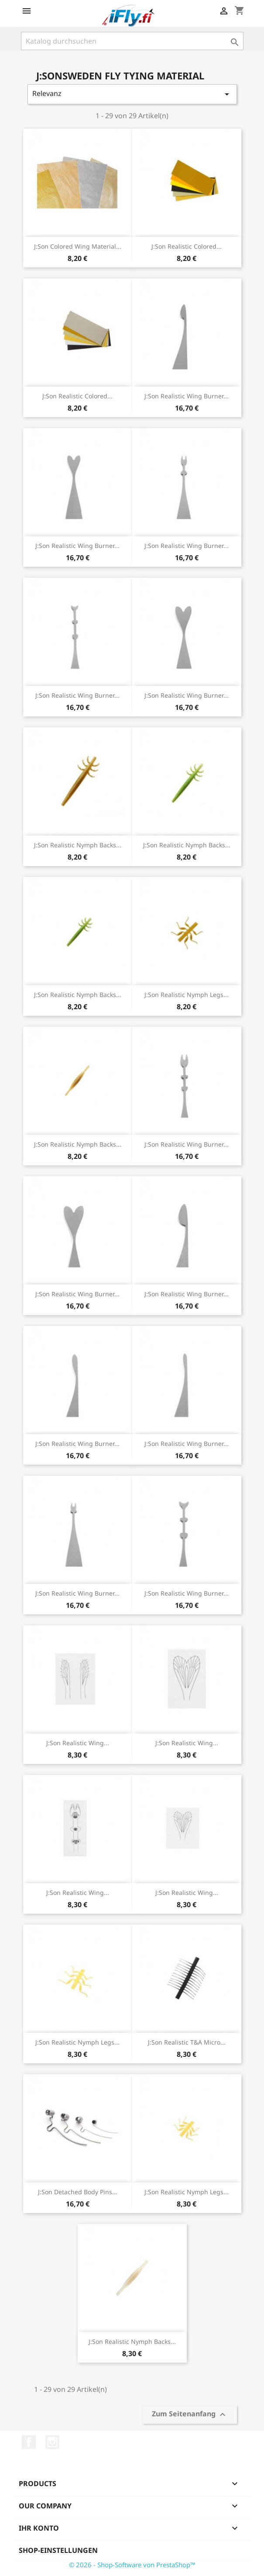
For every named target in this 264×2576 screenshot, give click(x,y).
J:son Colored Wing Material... (77, 246)
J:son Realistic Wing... (77, 1743)
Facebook (29, 2442)
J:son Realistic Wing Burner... (186, 396)
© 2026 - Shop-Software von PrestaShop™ (132, 2564)
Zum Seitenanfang (190, 2414)
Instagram (52, 2442)
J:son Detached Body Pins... (77, 2192)
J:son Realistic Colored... (186, 246)
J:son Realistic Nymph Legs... (186, 994)
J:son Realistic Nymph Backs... (77, 845)
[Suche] (132, 41)
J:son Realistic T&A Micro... (187, 2042)
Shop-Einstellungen (58, 2550)
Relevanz (132, 94)
